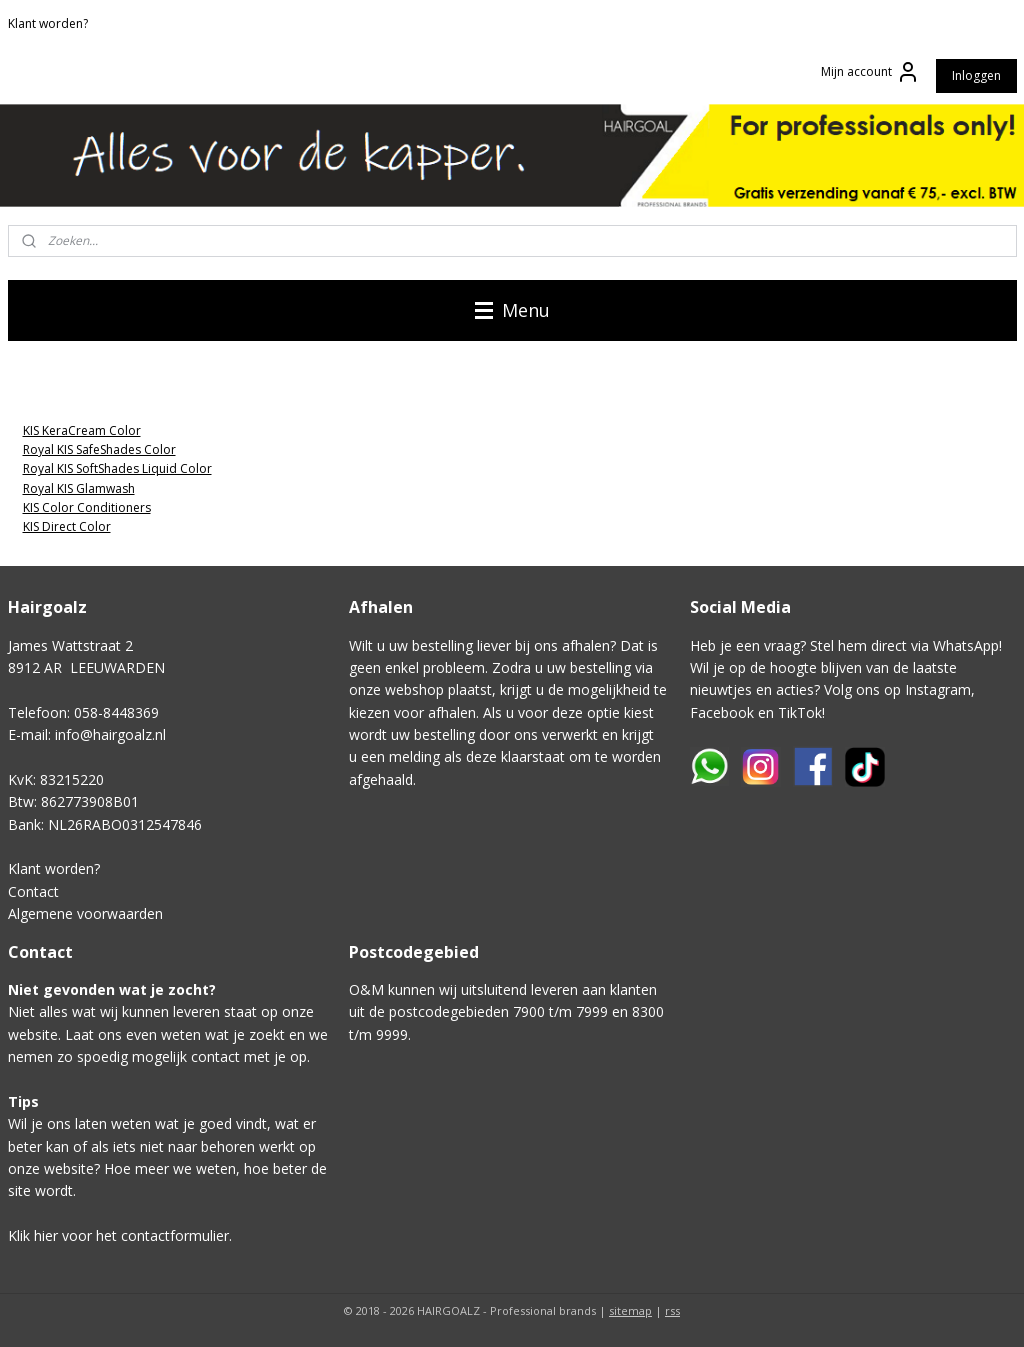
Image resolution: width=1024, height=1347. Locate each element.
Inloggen (976, 75)
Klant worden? (48, 23)
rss (672, 1310)
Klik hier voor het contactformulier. (120, 1235)
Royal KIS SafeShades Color (99, 449)
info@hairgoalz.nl (110, 734)
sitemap (630, 1310)
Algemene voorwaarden (85, 913)
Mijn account (870, 72)
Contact (33, 891)
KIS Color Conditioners (87, 507)
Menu (512, 310)
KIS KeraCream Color (82, 430)
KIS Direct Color (67, 526)
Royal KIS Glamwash (79, 488)
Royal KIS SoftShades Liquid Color (117, 468)
